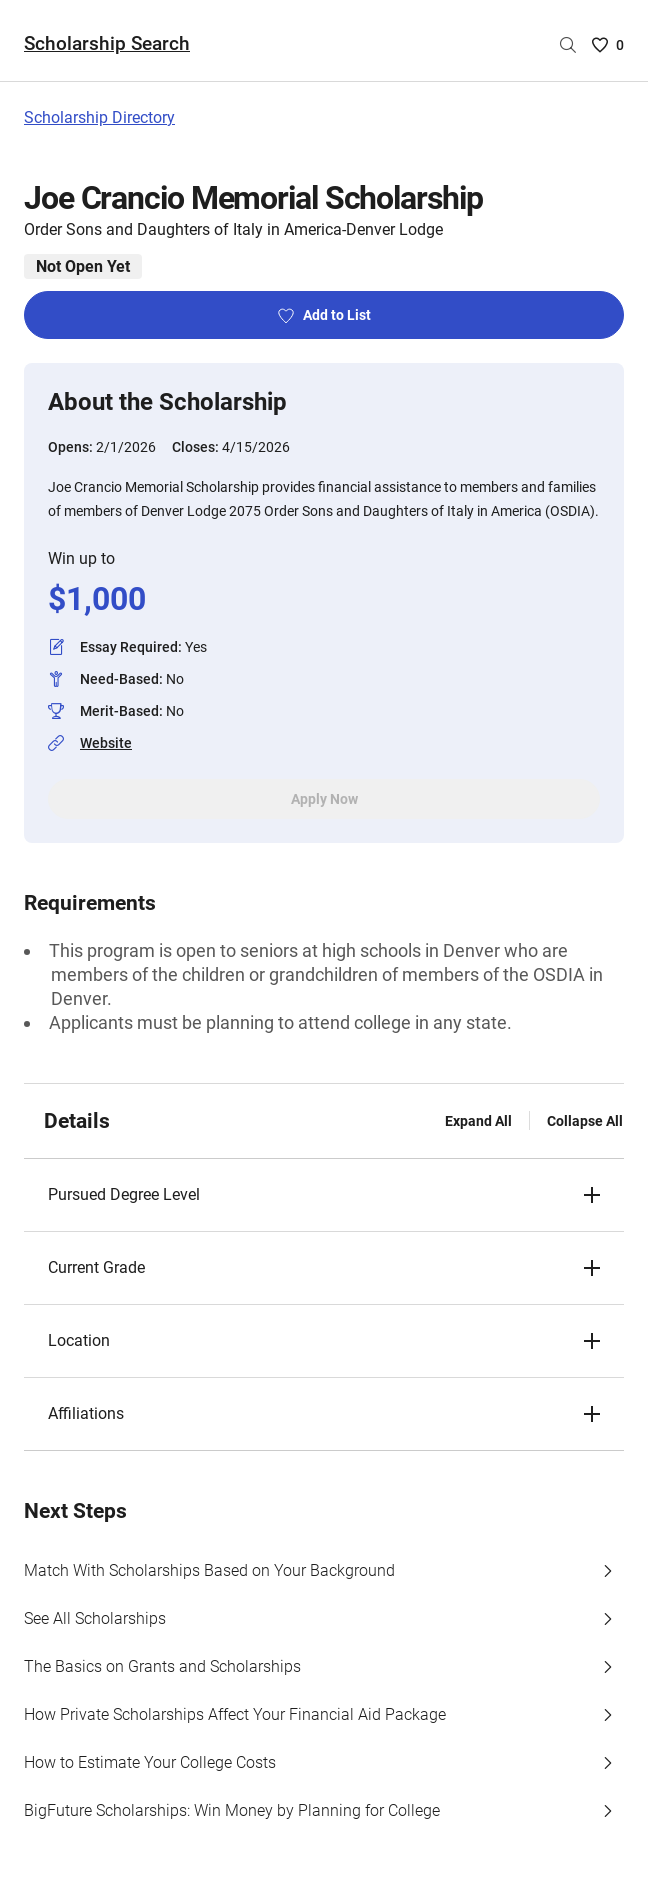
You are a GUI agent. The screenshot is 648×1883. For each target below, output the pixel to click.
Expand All (478, 1121)
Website (106, 743)
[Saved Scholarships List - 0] (608, 45)
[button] (324, 1195)
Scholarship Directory (99, 117)
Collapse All (585, 1121)
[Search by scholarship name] (568, 45)
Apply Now (324, 799)
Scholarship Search (107, 43)
